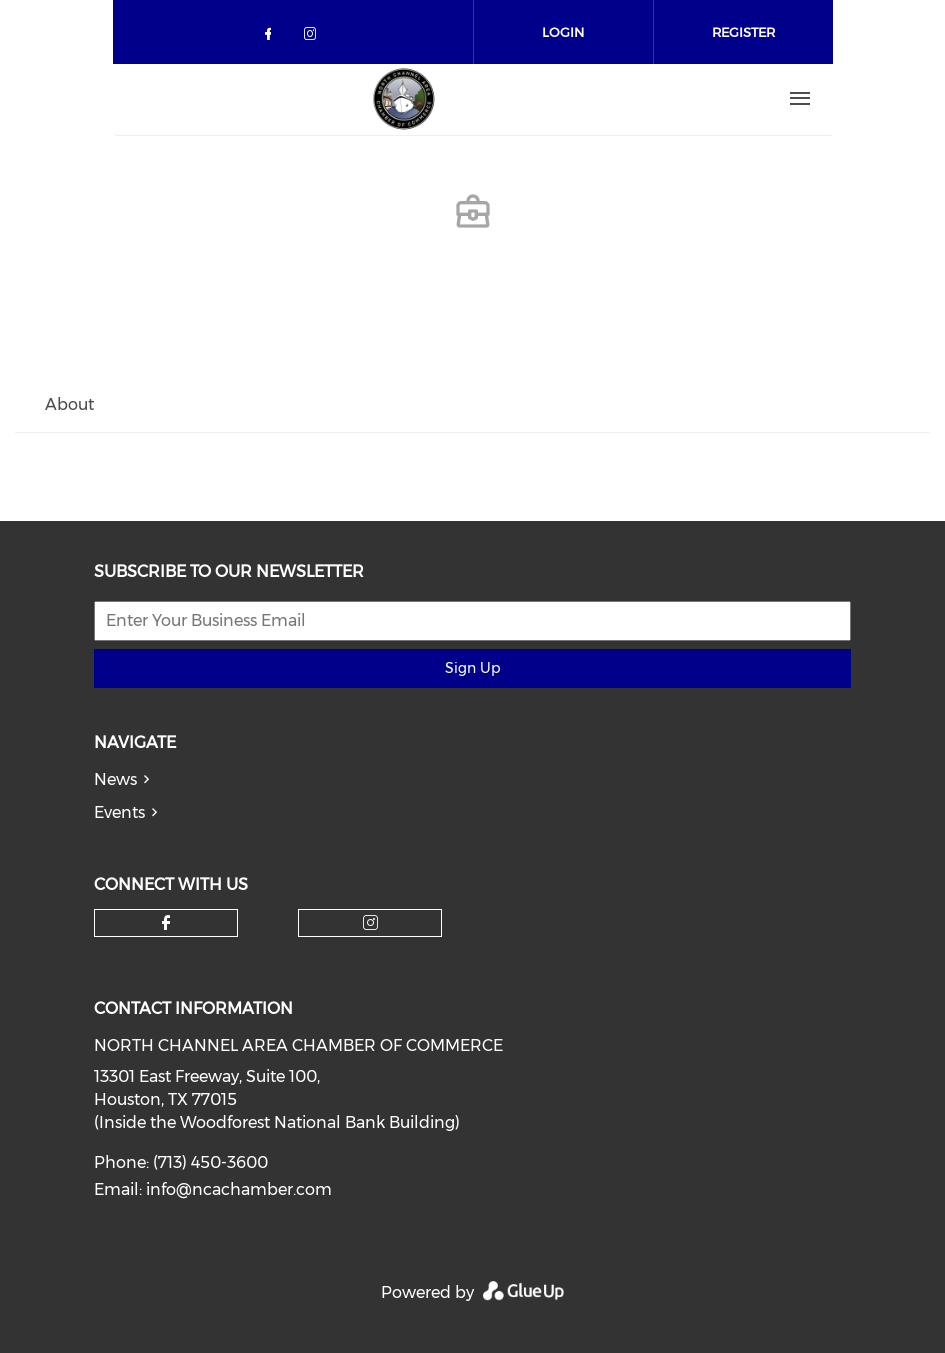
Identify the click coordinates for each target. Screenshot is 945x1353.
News (115, 779)
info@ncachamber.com (239, 1189)
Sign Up (472, 668)
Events (119, 812)
